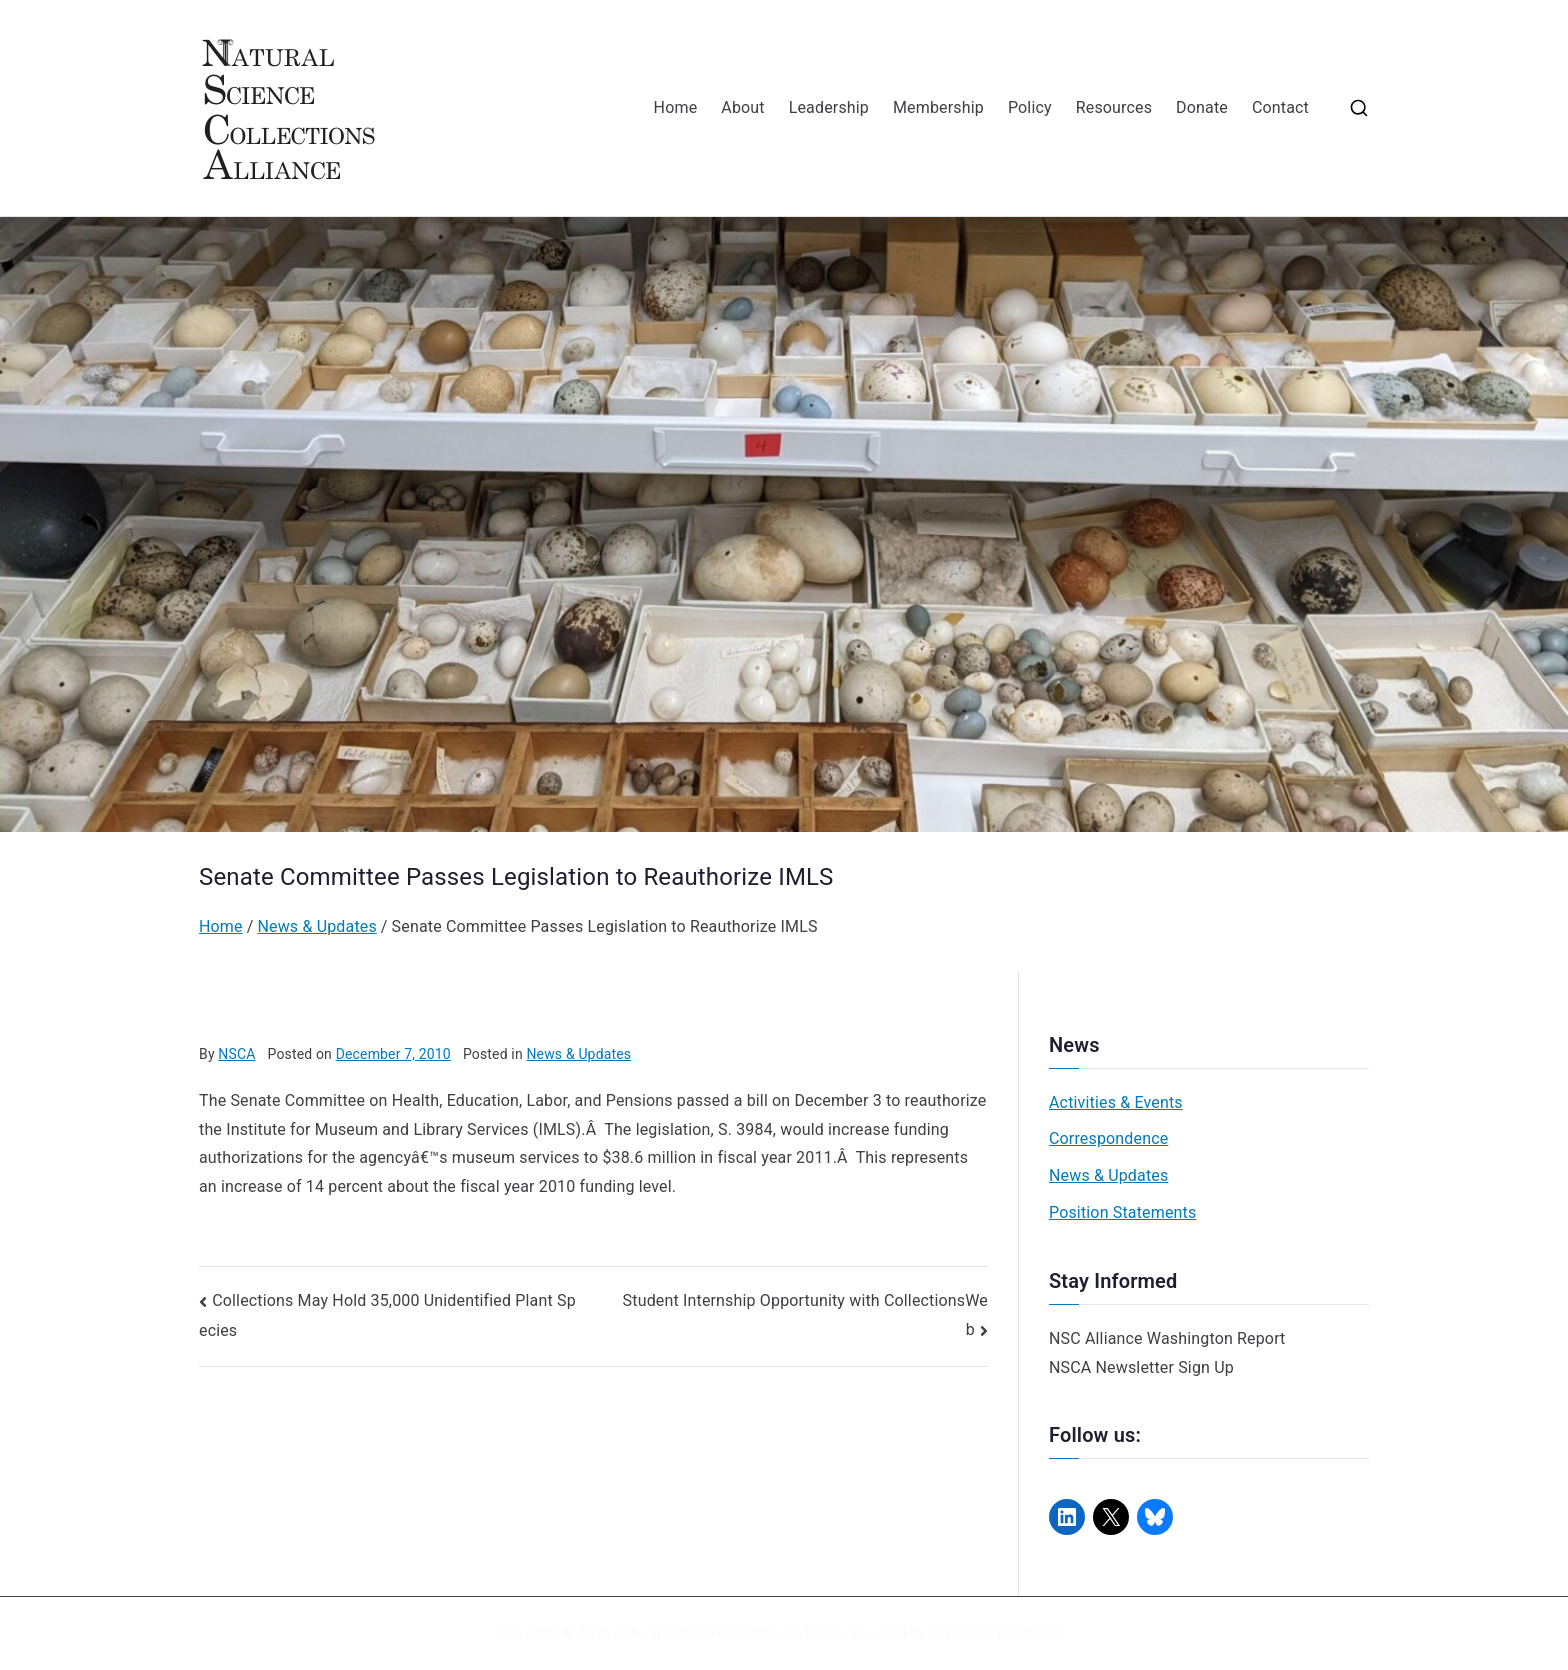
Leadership (829, 107)
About (742, 107)
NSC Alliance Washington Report (1167, 1338)
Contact (1280, 107)
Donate (1202, 107)
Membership (938, 107)
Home (676, 107)
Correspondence (1108, 1138)
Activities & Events (1116, 1102)
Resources (1114, 107)
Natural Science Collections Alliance (729, 1633)
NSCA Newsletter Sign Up (1141, 1367)
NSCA (236, 1054)
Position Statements (1122, 1212)
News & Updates (578, 1054)
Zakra (947, 1633)
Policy (1030, 107)
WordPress (1030, 1633)
